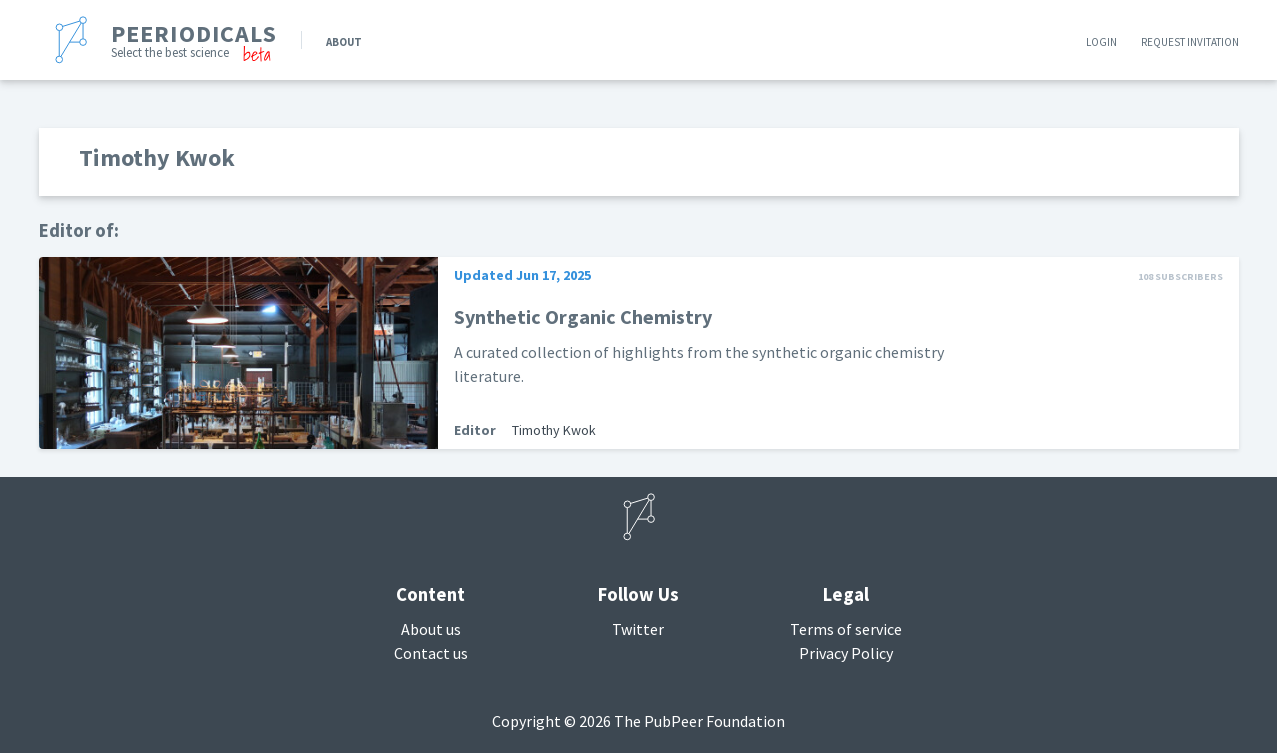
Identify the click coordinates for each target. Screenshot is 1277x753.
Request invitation (1190, 40)
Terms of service (846, 629)
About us (431, 629)
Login (1101, 40)
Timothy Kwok (554, 430)
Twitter (638, 629)
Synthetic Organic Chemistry (583, 316)
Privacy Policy (846, 653)
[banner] (170, 40)
